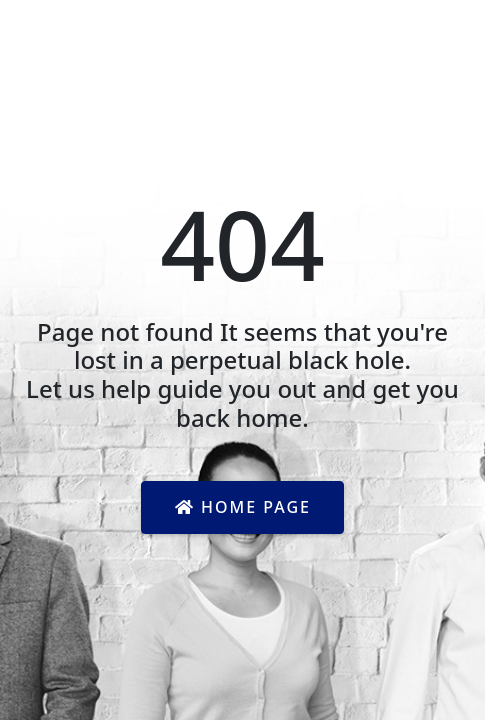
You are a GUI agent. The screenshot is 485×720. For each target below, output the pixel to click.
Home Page (243, 507)
